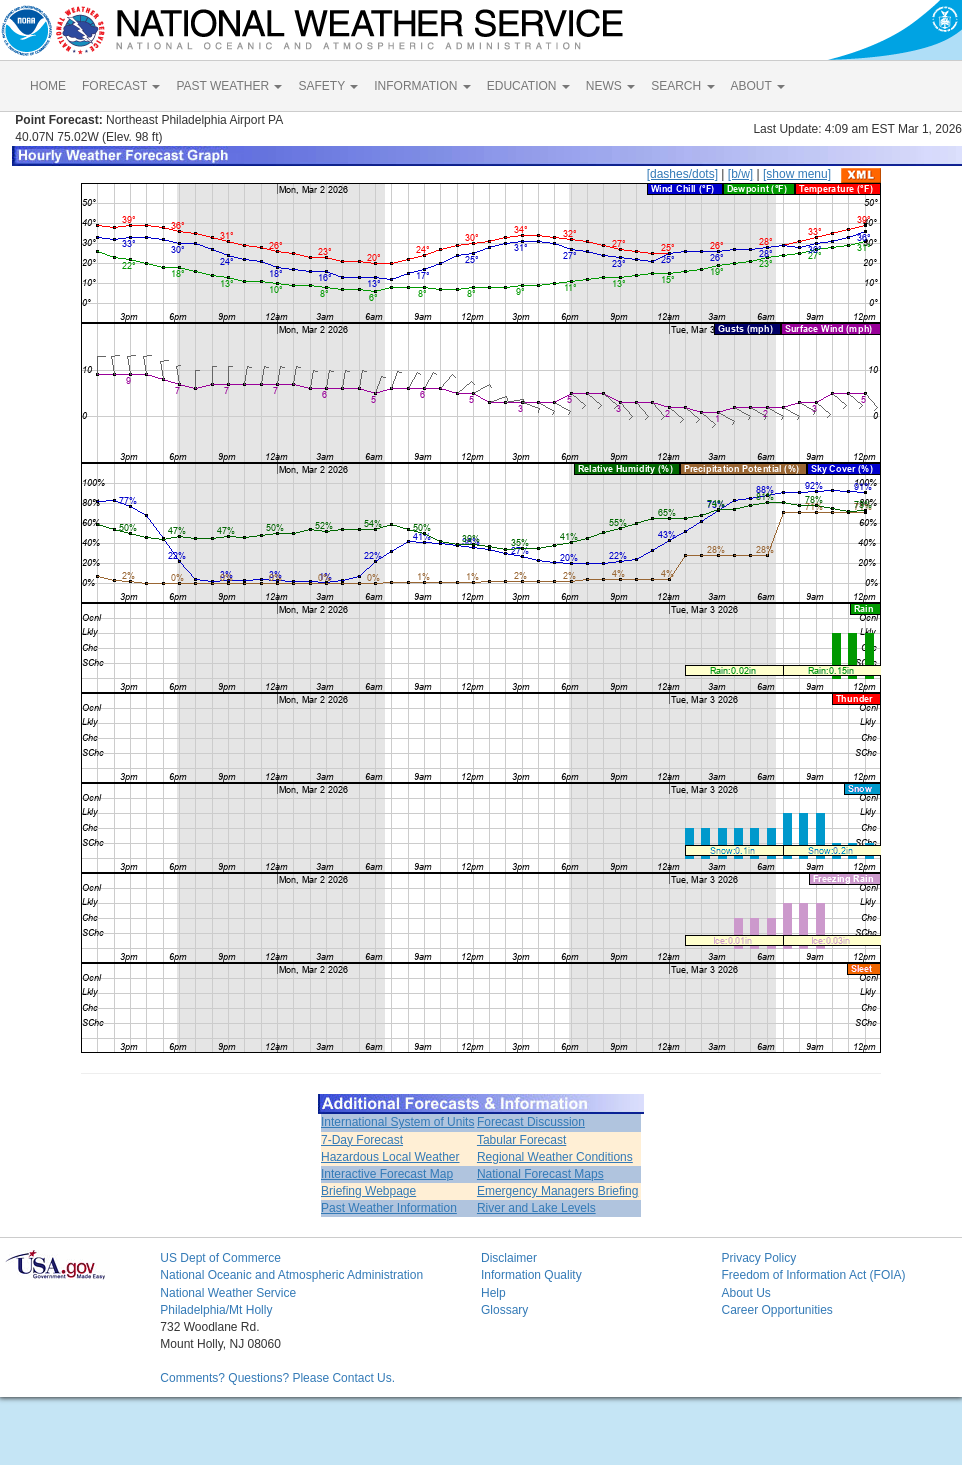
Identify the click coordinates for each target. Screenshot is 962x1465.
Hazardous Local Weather (390, 1157)
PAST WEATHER (229, 86)
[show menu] (797, 174)
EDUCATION (528, 86)
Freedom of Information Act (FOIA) (813, 1275)
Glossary (504, 1310)
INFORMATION (422, 86)
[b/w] (740, 174)
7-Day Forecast (362, 1140)
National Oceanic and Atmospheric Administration (291, 1275)
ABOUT (758, 86)
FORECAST (121, 86)
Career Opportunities (776, 1310)
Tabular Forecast (521, 1140)
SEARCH (682, 86)
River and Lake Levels (536, 1208)
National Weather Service (228, 1293)
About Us (745, 1293)
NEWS (610, 86)
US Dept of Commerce (220, 1258)
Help (493, 1293)
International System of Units (397, 1122)
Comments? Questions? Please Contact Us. (277, 1378)
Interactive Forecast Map (387, 1174)
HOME (48, 86)
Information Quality (531, 1275)
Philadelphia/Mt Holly (216, 1310)
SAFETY (328, 86)
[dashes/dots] (682, 174)
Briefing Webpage (368, 1191)
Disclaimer (509, 1258)
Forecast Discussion (531, 1122)
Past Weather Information (389, 1208)
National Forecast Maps (540, 1174)
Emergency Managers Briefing (557, 1191)
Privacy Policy (758, 1258)
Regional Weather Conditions (555, 1157)
